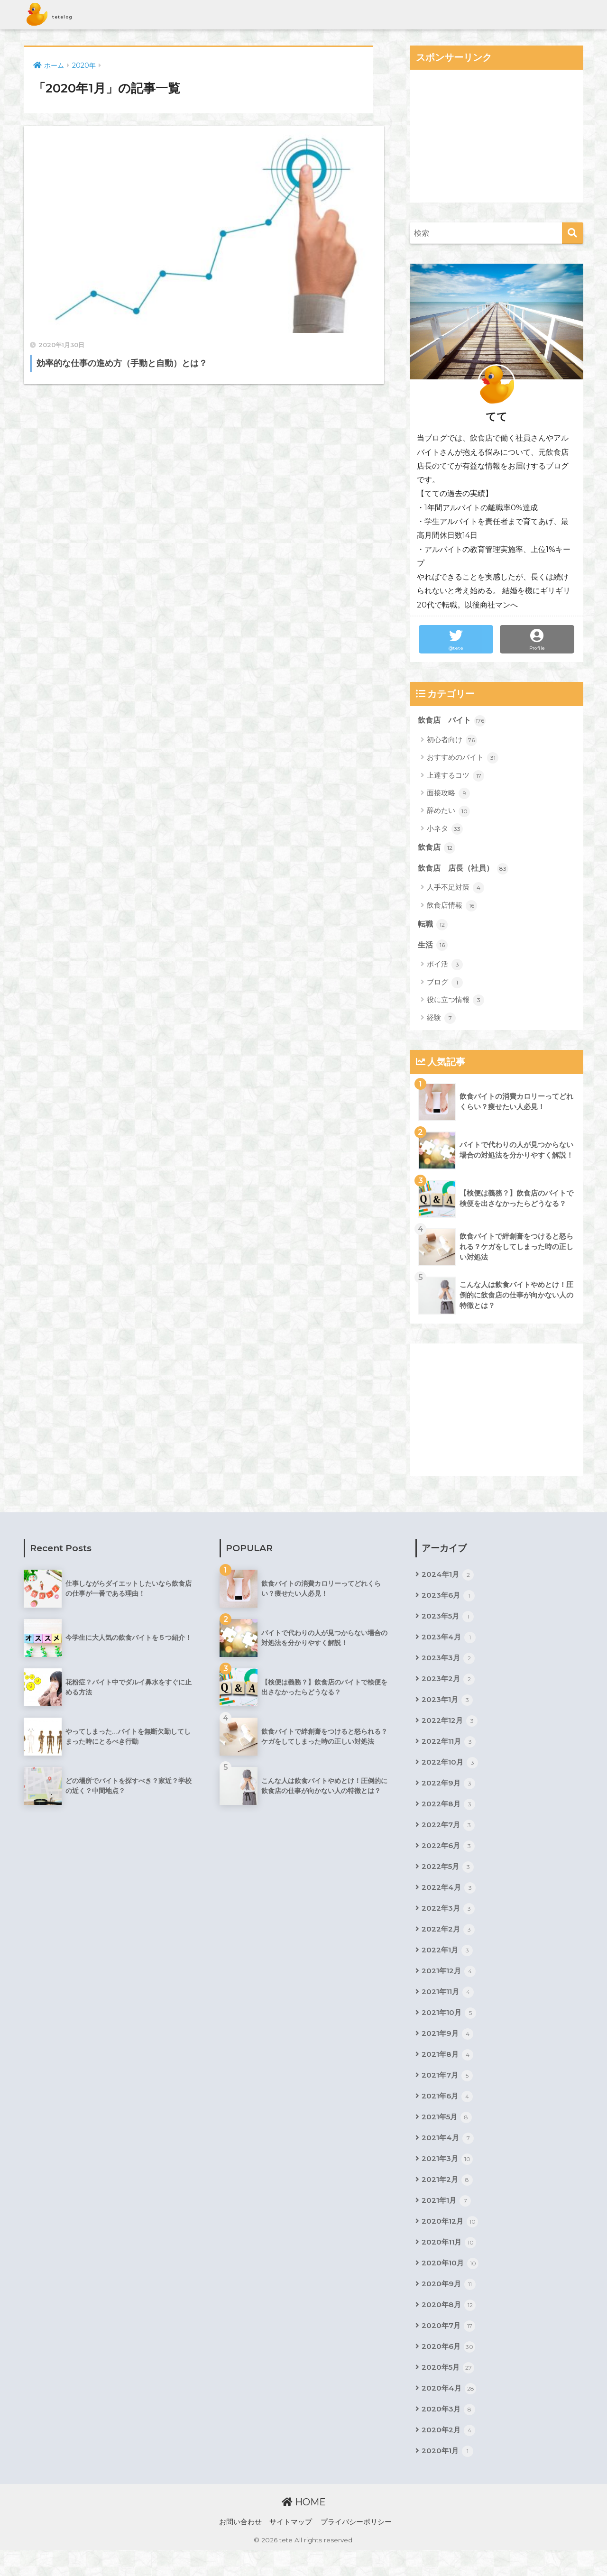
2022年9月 (449, 1792)
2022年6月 (449, 1856)
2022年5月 (449, 1878)
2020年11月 (450, 2263)
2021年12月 (450, 1984)
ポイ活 (445, 967)
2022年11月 (450, 1749)
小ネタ (445, 829)
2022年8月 (449, 1813)
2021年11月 (449, 2006)
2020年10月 (451, 2285)
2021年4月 (448, 2156)
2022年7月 (449, 1834)
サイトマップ (290, 2548)
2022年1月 (448, 1963)
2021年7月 (448, 2092)
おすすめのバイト (462, 758)
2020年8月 (449, 2327)
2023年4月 (449, 1642)
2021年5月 (448, 2134)
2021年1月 (447, 2220)
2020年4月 (449, 2413)
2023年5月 (449, 1621)
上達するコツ (455, 776)
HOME (304, 2528)
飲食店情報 (452, 907)
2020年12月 (450, 2241)
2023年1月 (448, 1706)
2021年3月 (448, 2177)
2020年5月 (449, 2391)
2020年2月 (449, 2456)
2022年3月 (449, 1920)
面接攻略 (448, 794)
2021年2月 (448, 2199)
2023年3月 (449, 1663)
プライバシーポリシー (356, 2548)
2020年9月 (449, 2306)
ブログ (445, 985)
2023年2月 (449, 1685)
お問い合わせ (240, 2548)
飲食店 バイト (453, 721)
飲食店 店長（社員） (466, 870)
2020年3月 (449, 2434)
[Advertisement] (496, 136)
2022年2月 (449, 1942)
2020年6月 (449, 2370)
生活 (433, 948)
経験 (441, 1021)
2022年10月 (450, 1770)
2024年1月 (448, 1577)
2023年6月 (449, 1599)
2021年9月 (448, 2049)
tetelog (62, 14)
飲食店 (437, 849)
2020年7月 (449, 2349)
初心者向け (452, 740)
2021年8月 (448, 2070)
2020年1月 (448, 2477)
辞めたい (448, 812)
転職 (433, 926)
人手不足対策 (455, 889)
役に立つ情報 (455, 1003)
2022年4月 (449, 1899)
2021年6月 (448, 2113)
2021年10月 (450, 2027)
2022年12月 (450, 1727)
